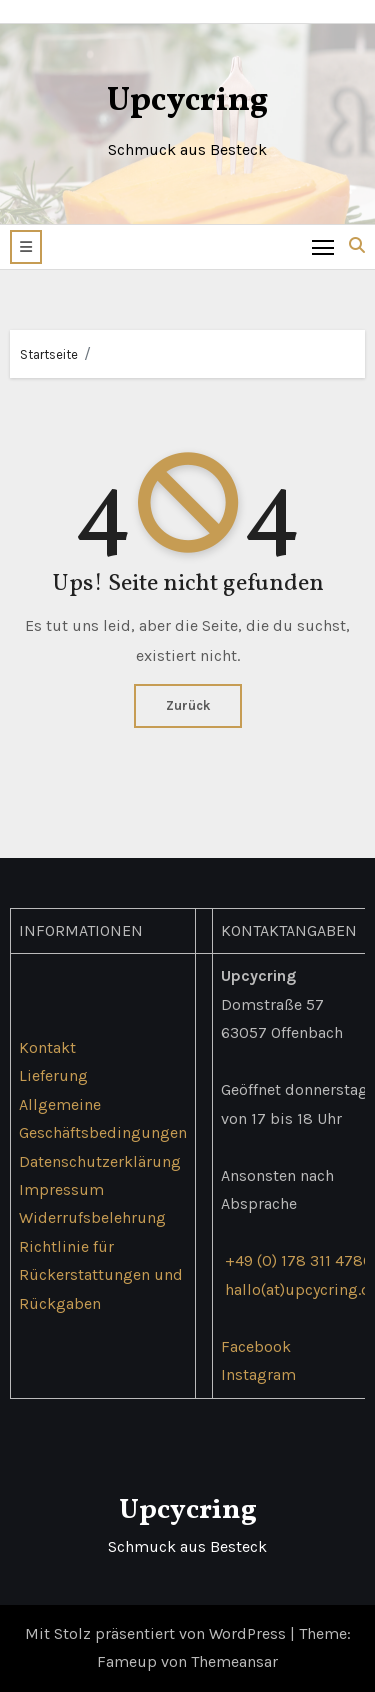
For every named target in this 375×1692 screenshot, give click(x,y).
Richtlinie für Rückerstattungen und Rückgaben (101, 1275)
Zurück (188, 705)
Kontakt (47, 1047)
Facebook (256, 1346)
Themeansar (234, 1661)
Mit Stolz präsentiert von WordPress (157, 1633)
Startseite (49, 354)
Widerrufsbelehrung (92, 1217)
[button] (26, 247)
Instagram (258, 1374)
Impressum (61, 1189)
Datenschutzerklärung (100, 1160)
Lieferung (53, 1075)
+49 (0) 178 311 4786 (298, 1260)
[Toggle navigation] (323, 246)
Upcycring (187, 101)
